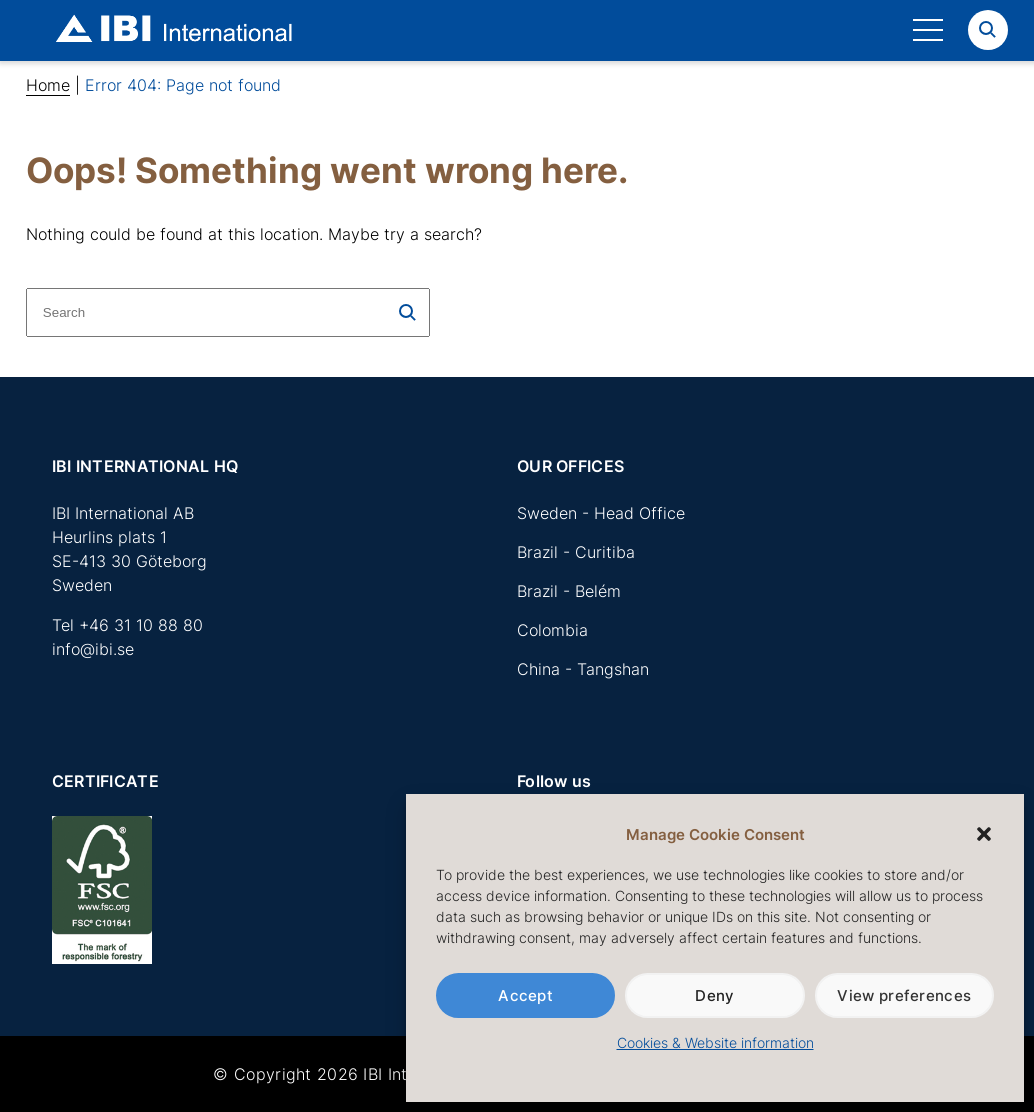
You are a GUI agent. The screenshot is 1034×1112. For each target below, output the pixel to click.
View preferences (904, 995)
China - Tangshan (583, 669)
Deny (714, 995)
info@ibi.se (93, 649)
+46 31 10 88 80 (141, 625)
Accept (525, 995)
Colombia (552, 630)
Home (48, 85)
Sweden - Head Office (601, 513)
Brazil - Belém (569, 591)
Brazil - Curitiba (576, 552)
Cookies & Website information (715, 1042)
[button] (984, 834)
